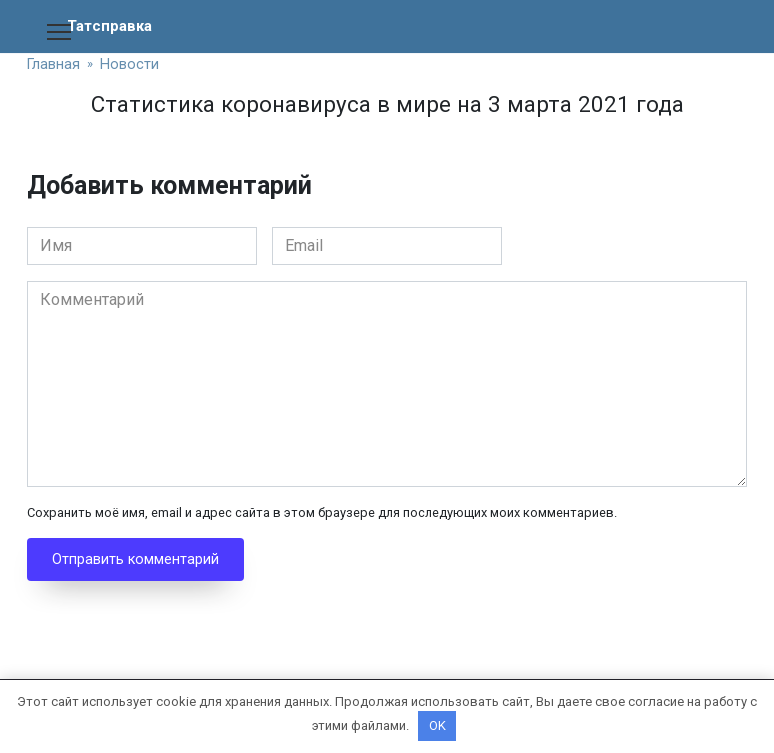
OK (437, 725)
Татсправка (112, 25)
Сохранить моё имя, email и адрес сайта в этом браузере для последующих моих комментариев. (322, 512)
